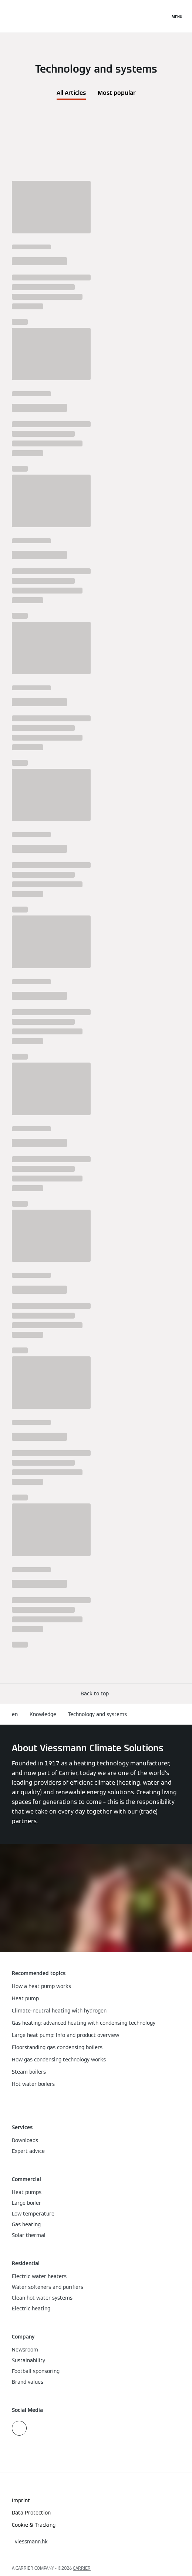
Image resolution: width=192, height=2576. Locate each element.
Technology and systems (97, 1714)
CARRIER (82, 2568)
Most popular (117, 93)
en (15, 1714)
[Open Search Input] (160, 16)
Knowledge (43, 1714)
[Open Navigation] (177, 16)
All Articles (71, 93)
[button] (96, 1694)
